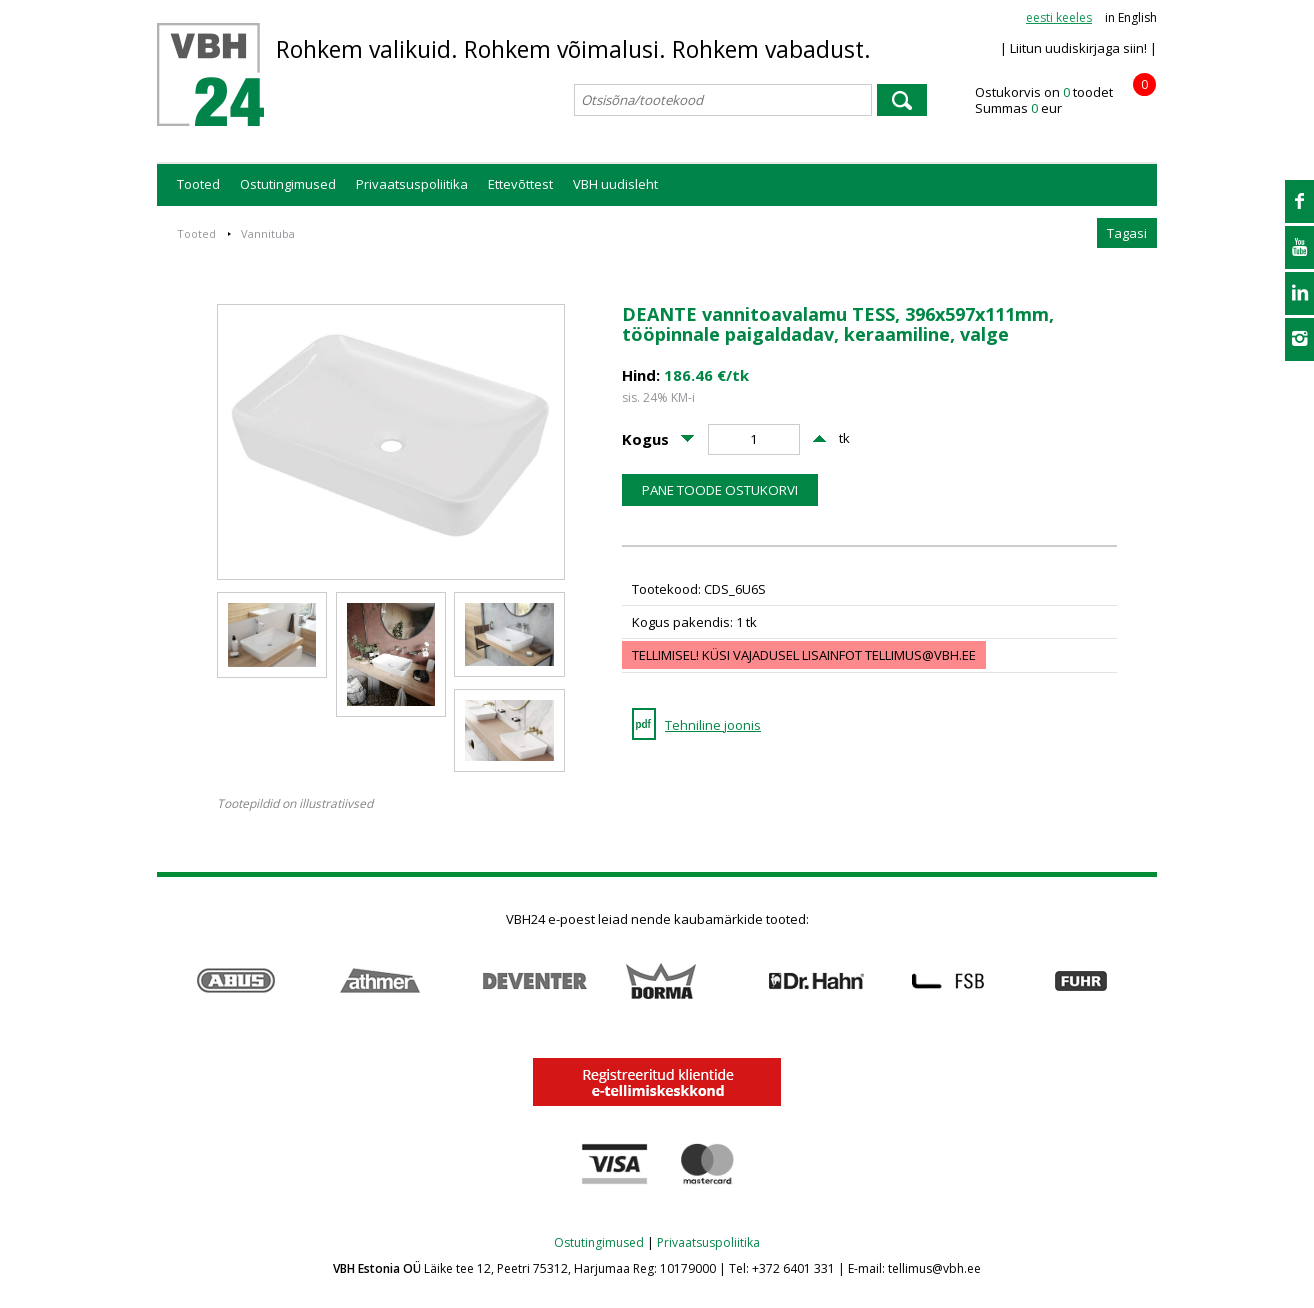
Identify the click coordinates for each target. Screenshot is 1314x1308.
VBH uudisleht (615, 184)
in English (1131, 17)
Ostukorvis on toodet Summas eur (1066, 100)
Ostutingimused (288, 184)
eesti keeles (1059, 17)
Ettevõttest (520, 184)
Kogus (645, 439)
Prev (167, 981)
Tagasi (1127, 233)
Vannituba (268, 233)
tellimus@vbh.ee (920, 655)
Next (1146, 981)
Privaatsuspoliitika (412, 184)
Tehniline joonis (713, 725)
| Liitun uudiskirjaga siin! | (1078, 48)
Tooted (198, 184)
